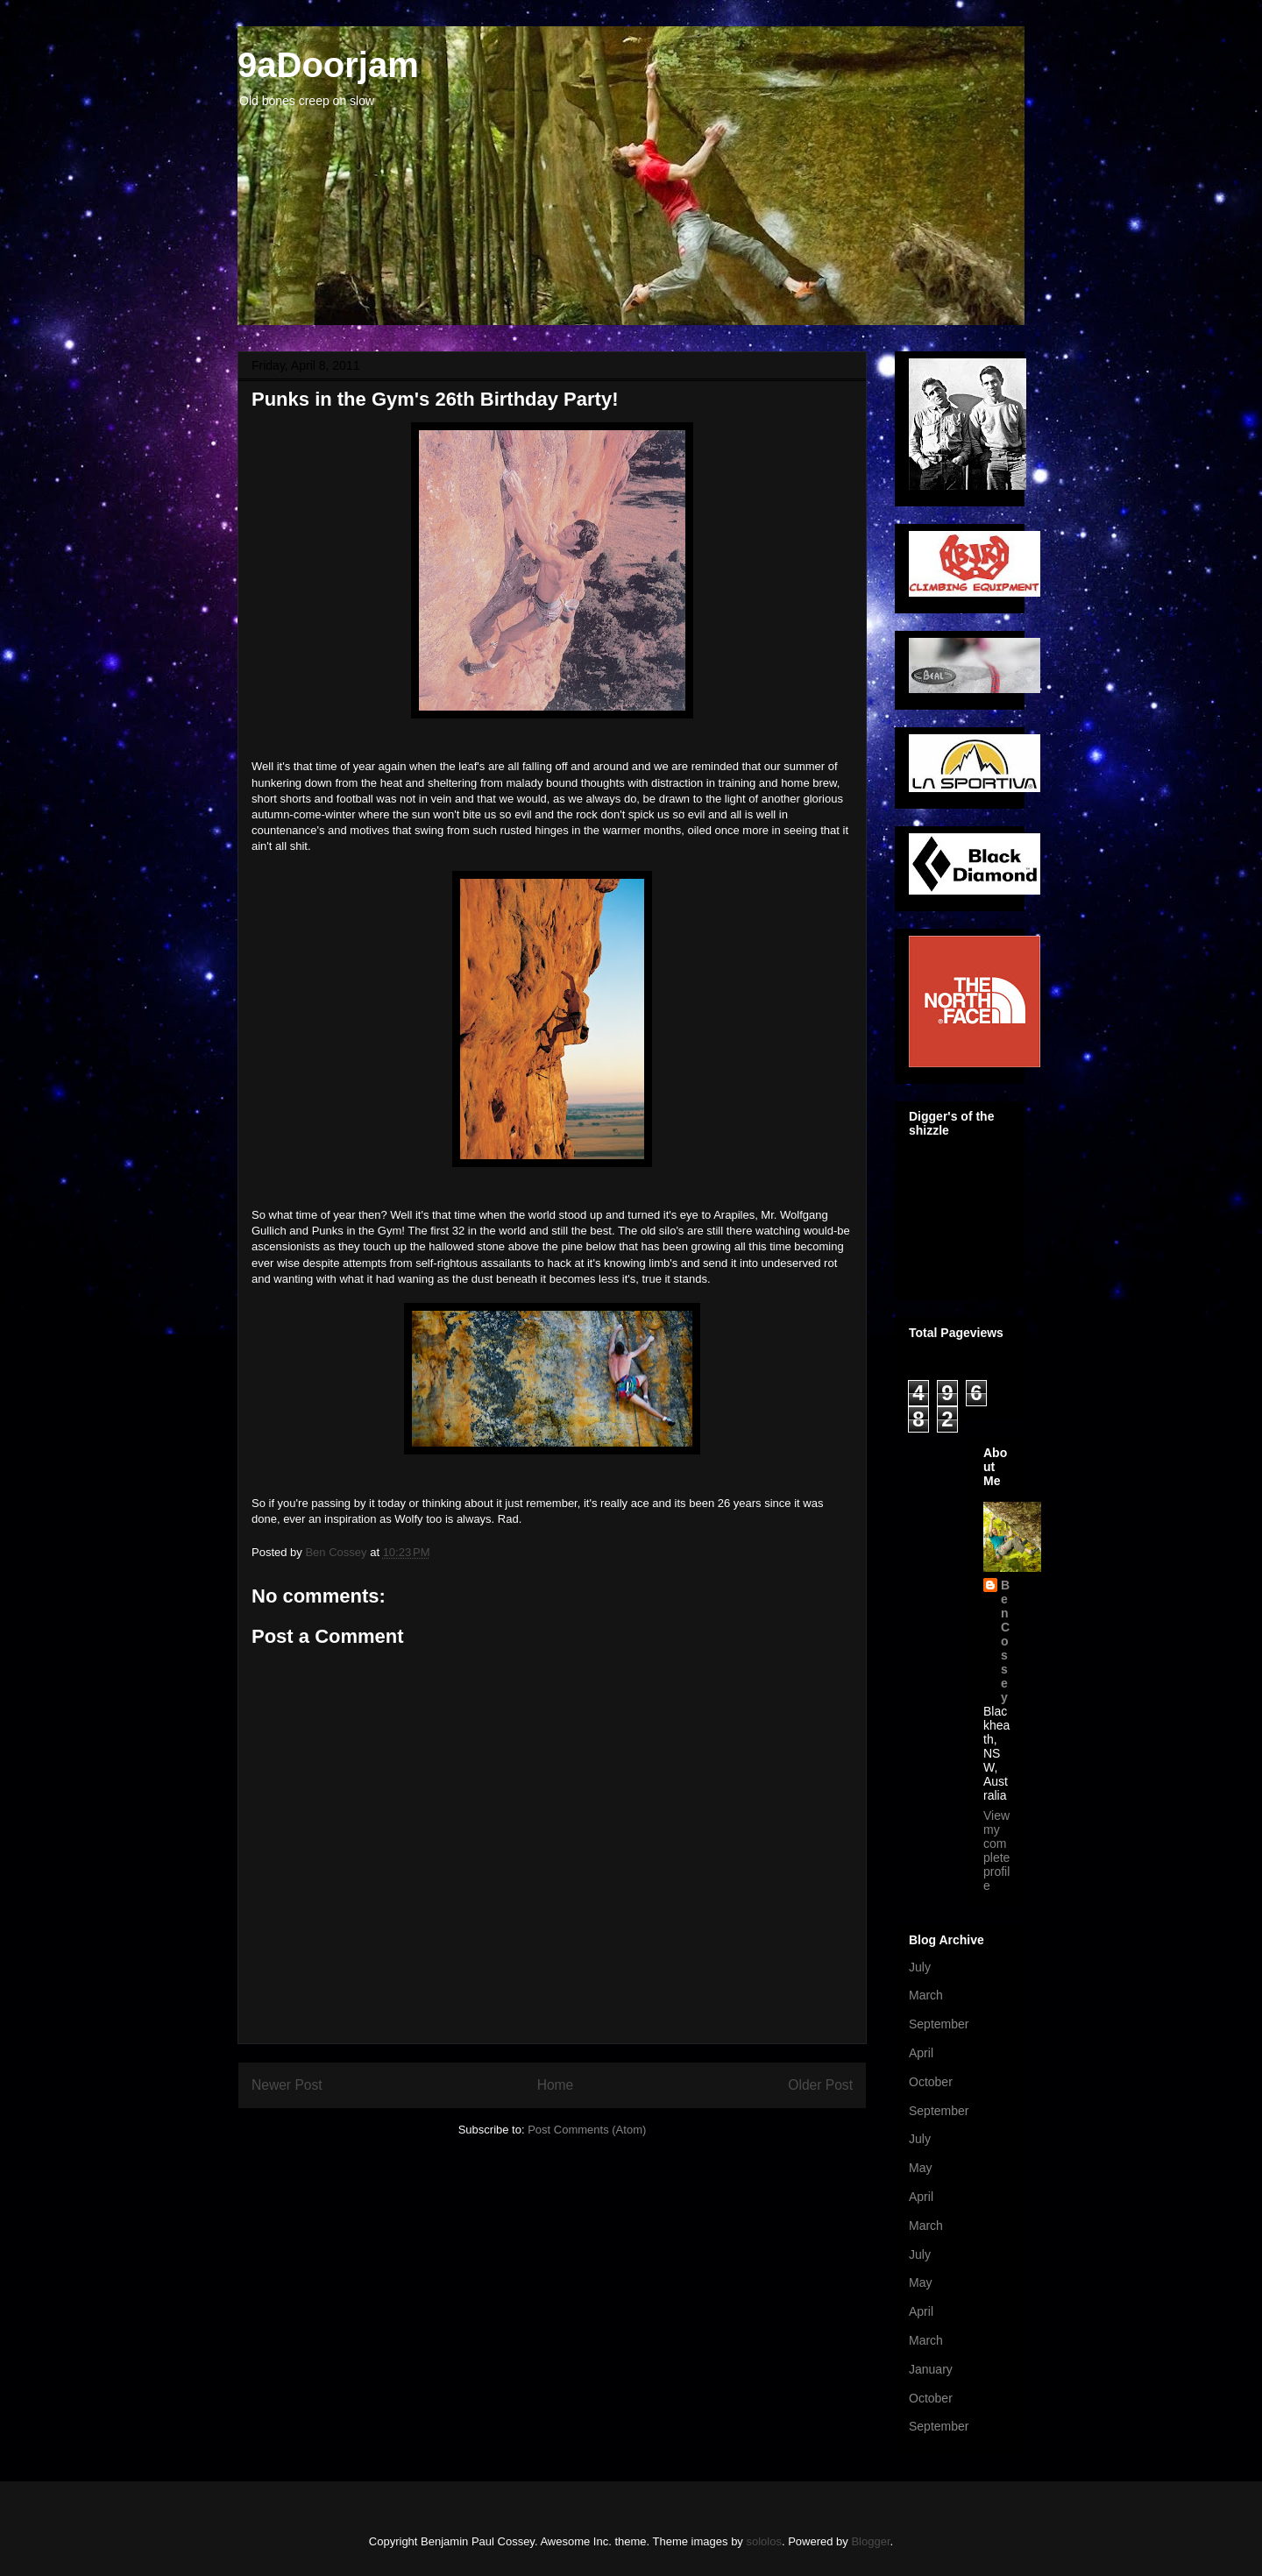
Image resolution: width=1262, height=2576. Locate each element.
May (920, 2168)
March (926, 1995)
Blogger (870, 2541)
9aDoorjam (328, 65)
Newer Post (287, 2084)
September (938, 2024)
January (931, 2369)
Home (555, 2084)
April (921, 2053)
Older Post (820, 2084)
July (920, 1967)
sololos (763, 2541)
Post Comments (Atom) (587, 2129)
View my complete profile (996, 1850)
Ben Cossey (1005, 1641)
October (931, 2082)
